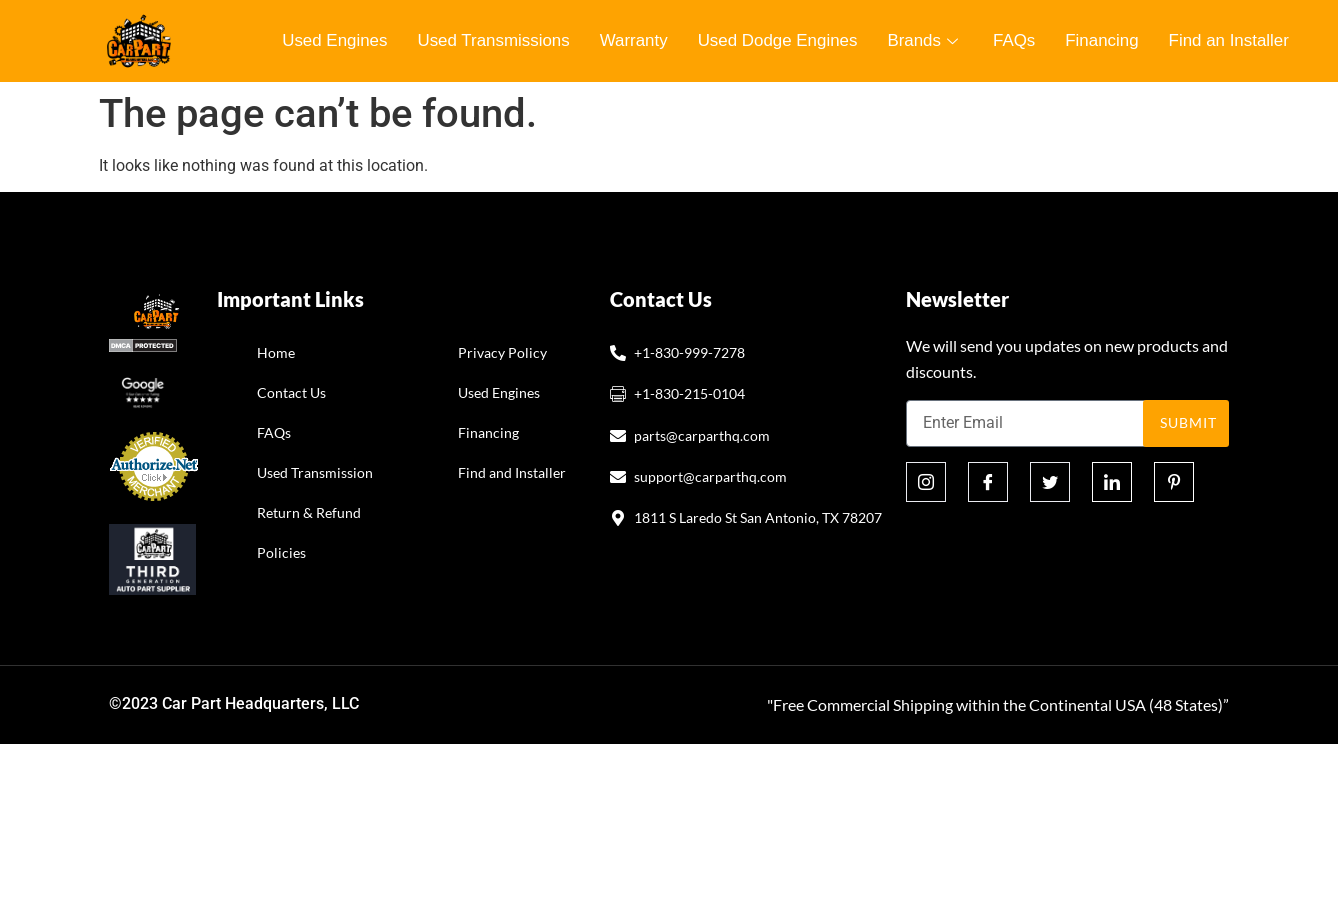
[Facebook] (988, 482)
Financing (1105, 40)
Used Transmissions (494, 40)
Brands (928, 40)
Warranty (635, 40)
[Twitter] (1050, 482)
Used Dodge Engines (779, 40)
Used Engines (335, 40)
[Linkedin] (1112, 482)
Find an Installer (1232, 40)
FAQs (1017, 40)
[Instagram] (926, 482)
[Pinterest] (1174, 482)
